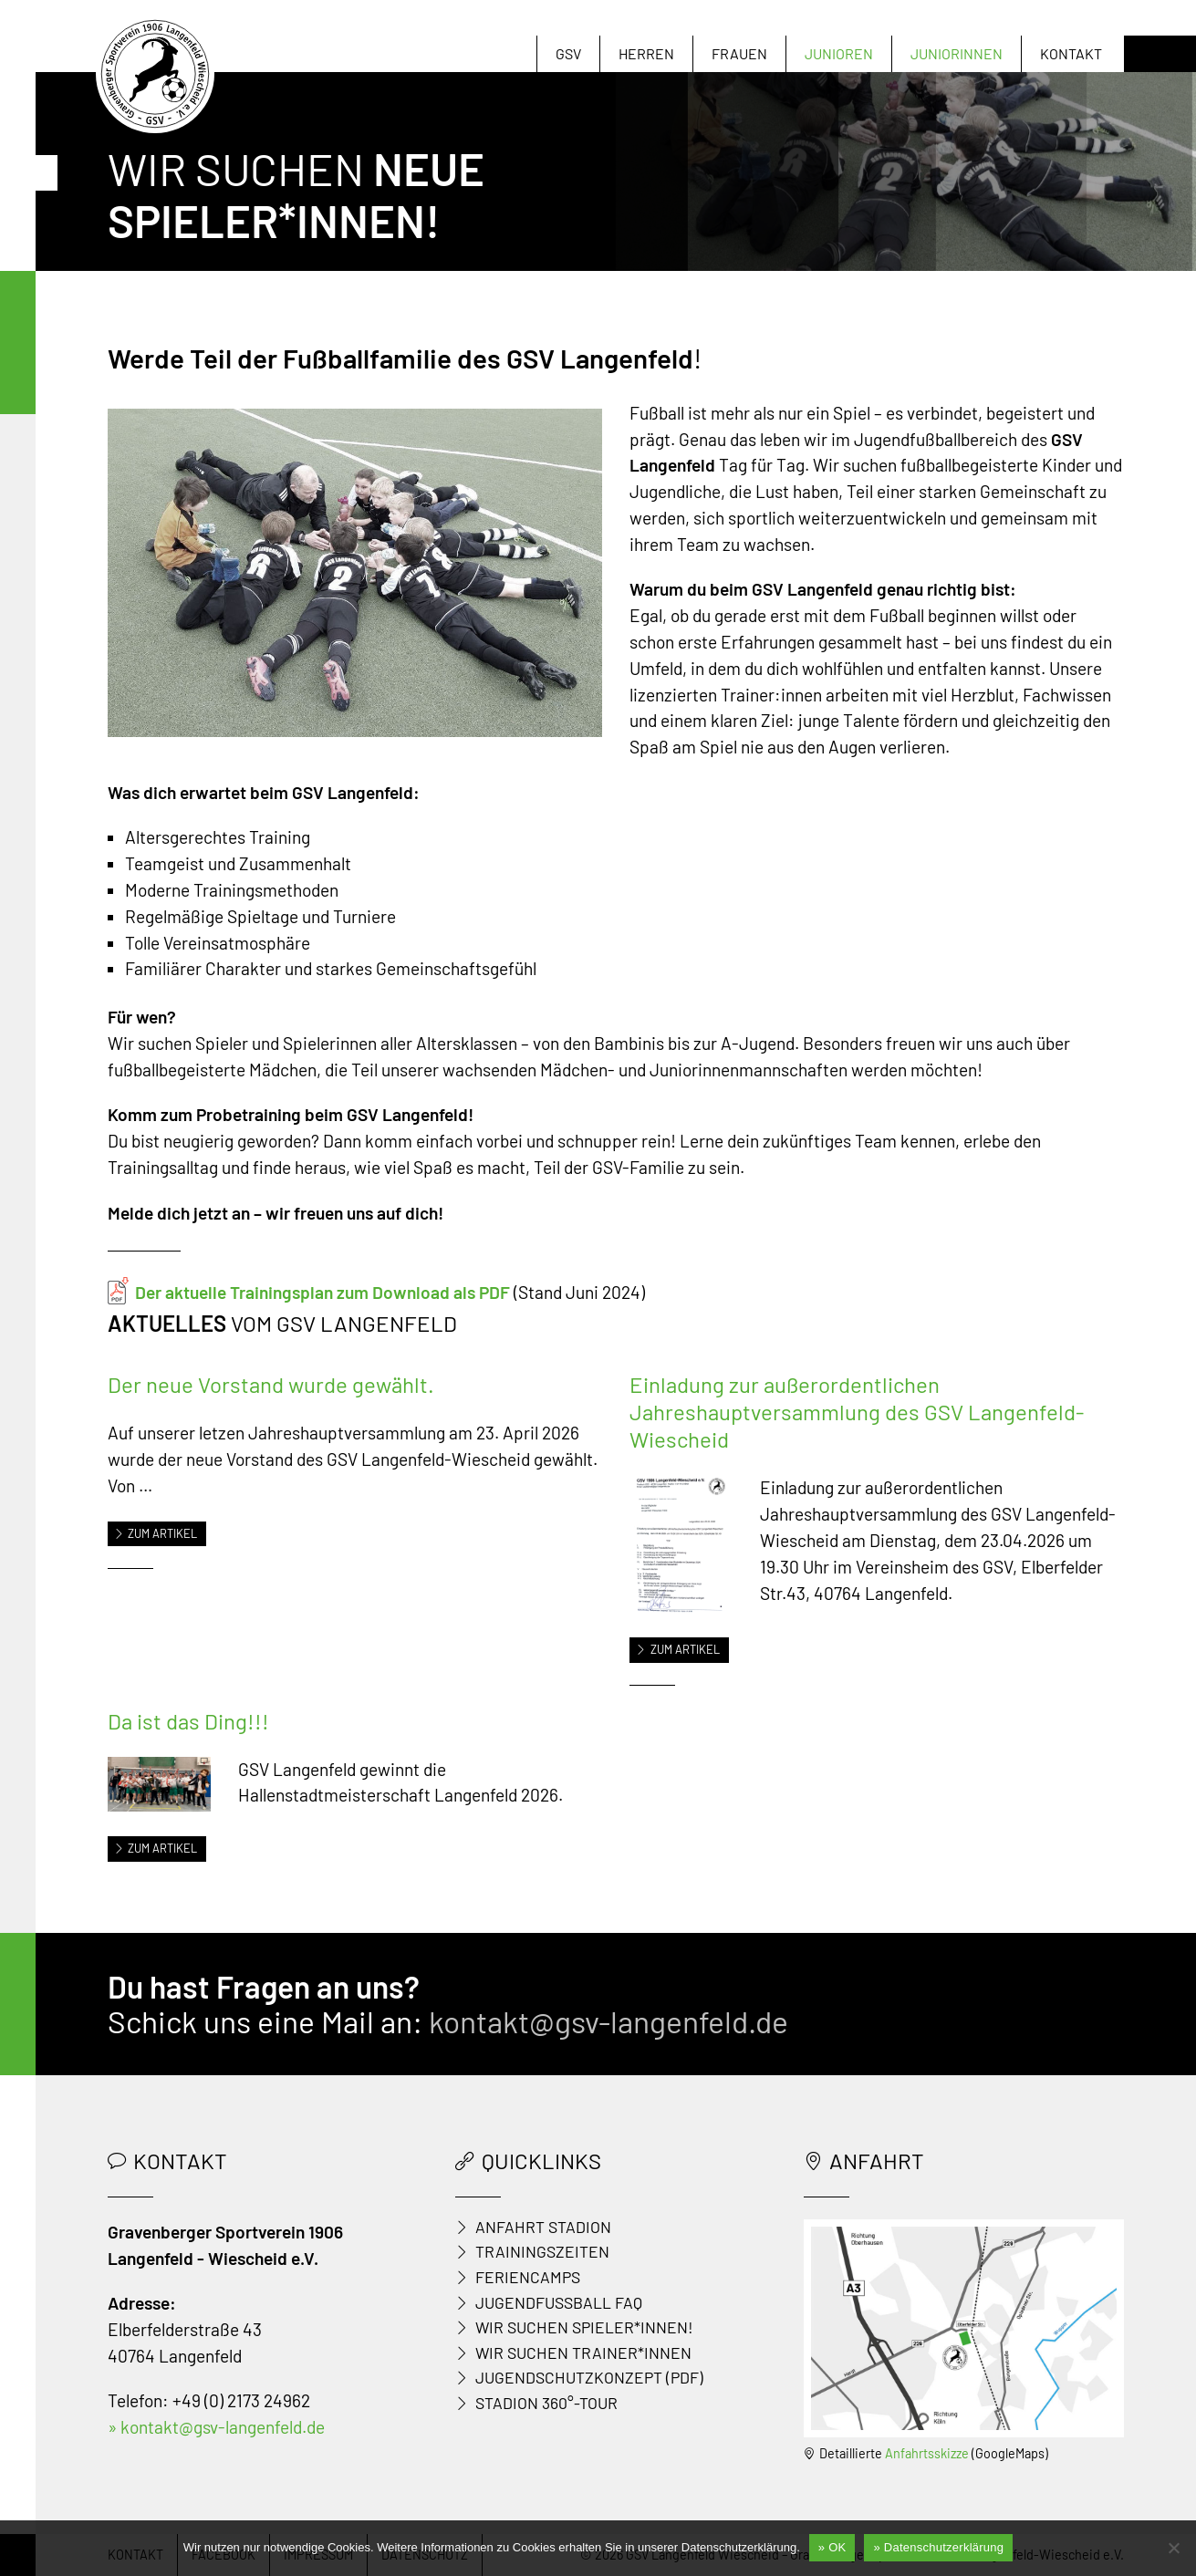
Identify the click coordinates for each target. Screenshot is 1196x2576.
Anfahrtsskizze (927, 2453)
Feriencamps (527, 2277)
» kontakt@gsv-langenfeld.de (216, 2426)
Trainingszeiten (542, 2251)
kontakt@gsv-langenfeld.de (608, 2021)
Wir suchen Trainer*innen (583, 2352)
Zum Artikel (155, 1533)
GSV (568, 53)
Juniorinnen (956, 53)
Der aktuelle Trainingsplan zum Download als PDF (322, 1292)
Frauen (739, 53)
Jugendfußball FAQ (558, 2302)
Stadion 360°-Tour (546, 2403)
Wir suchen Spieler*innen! (584, 2327)
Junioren (839, 53)
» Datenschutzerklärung (938, 2547)
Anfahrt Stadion (543, 2227)
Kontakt (1071, 53)
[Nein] (1173, 2548)
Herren (646, 53)
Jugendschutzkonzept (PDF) (589, 2377)
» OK (832, 2547)
